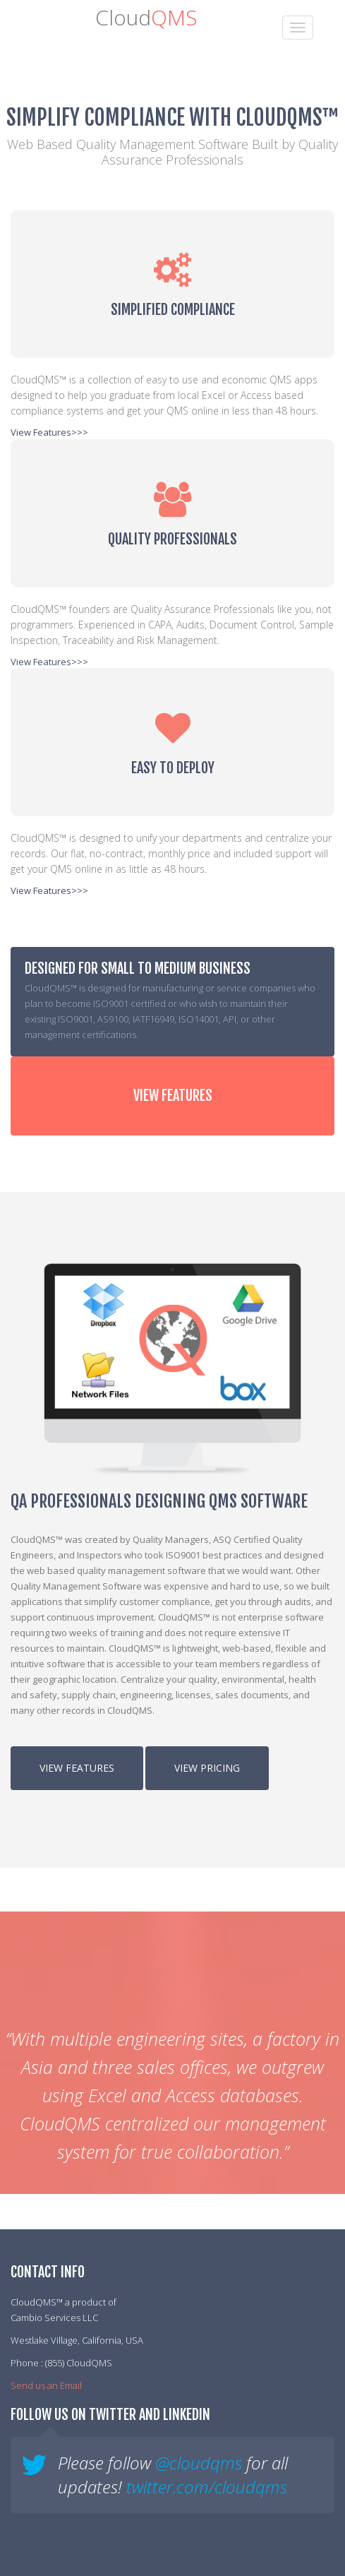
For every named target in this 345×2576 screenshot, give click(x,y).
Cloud (146, 17)
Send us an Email (46, 2385)
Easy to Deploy (172, 768)
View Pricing (207, 1768)
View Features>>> (49, 432)
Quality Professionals (172, 539)
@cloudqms (198, 2462)
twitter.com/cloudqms (206, 2486)
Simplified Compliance (173, 309)
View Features (172, 1095)
